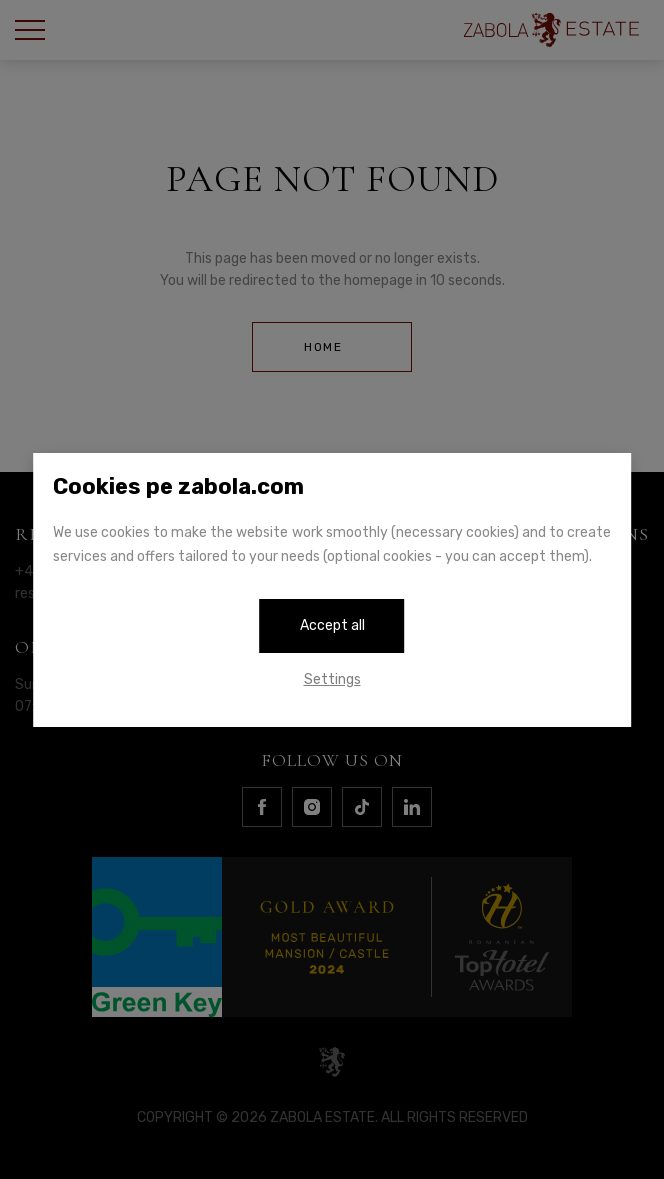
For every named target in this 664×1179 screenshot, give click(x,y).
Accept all (332, 625)
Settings (332, 679)
